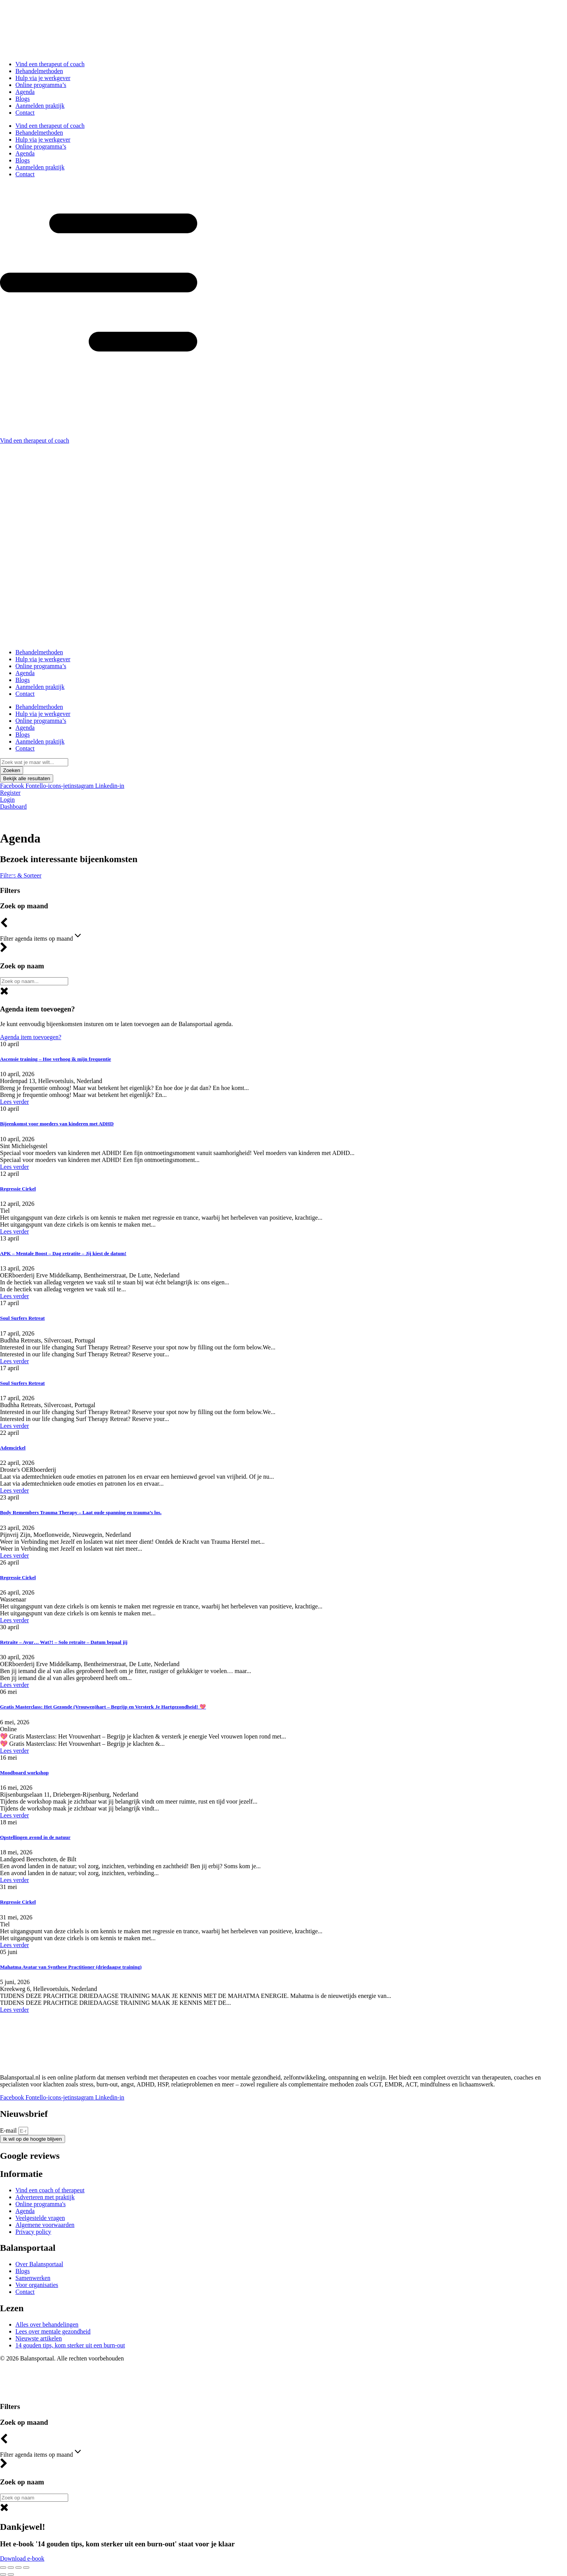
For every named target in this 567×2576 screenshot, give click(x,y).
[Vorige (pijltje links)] (3, 2574)
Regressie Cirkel (18, 1189)
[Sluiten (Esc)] (26, 2567)
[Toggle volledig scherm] (11, 2567)
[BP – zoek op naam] (34, 2498)
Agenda (25, 92)
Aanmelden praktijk (40, 105)
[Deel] (18, 2567)
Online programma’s (40, 85)
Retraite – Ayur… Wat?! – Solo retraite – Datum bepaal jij (63, 1642)
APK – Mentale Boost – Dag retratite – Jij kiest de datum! (63, 1253)
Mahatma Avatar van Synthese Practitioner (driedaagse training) (71, 1967)
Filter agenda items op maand (40, 936)
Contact (25, 112)
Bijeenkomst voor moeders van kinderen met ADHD (57, 1124)
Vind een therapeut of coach (49, 64)
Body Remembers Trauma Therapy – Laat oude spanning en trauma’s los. (80, 1512)
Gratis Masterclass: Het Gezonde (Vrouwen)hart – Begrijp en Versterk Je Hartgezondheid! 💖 (103, 1707)
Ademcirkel (12, 1448)
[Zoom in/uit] (3, 2567)
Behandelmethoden (39, 71)
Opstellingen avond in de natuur (35, 1837)
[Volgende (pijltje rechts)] (11, 2574)
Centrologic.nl (311, 2371)
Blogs (22, 98)
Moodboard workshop (24, 1772)
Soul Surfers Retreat (22, 1318)
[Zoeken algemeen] (34, 981)
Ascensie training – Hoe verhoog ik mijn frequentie (55, 1059)
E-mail (9, 2130)
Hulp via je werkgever (42, 78)
